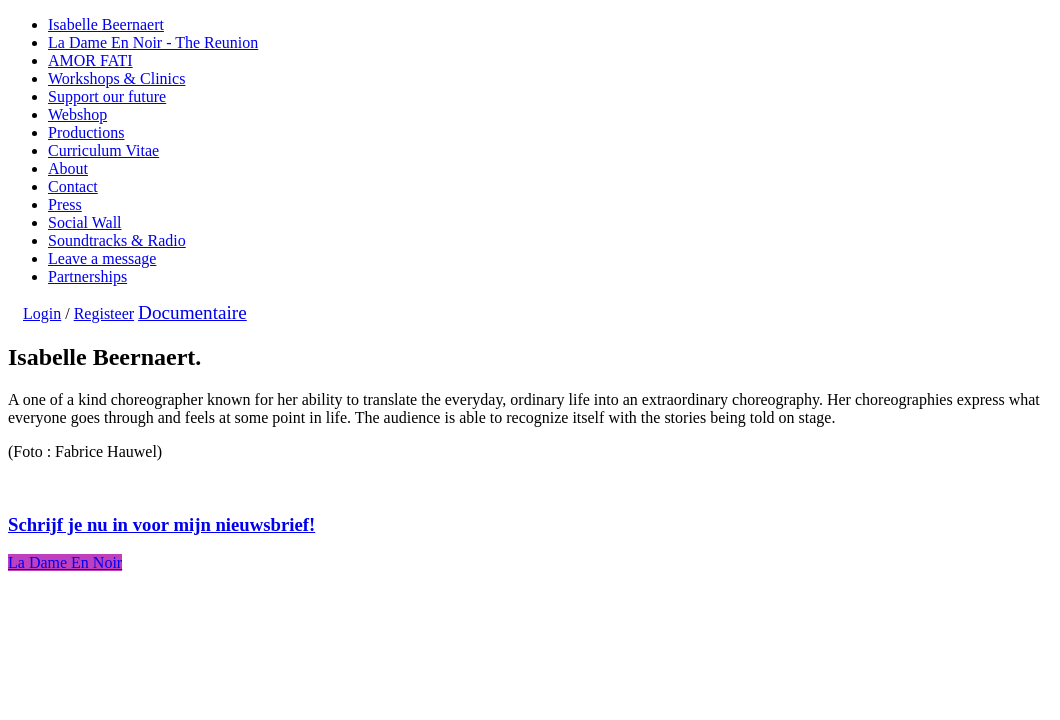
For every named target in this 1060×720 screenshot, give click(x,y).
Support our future (107, 96)
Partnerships (87, 276)
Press (65, 204)
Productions (86, 132)
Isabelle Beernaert (106, 24)
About (68, 168)
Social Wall (85, 222)
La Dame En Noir (65, 562)
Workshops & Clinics (116, 78)
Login (42, 313)
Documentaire (192, 312)
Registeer (104, 313)
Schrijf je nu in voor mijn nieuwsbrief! (161, 524)
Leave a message (102, 258)
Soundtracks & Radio (117, 240)
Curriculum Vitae (103, 150)
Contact (73, 186)
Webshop (77, 114)
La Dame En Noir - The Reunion (153, 42)
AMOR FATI (90, 60)
